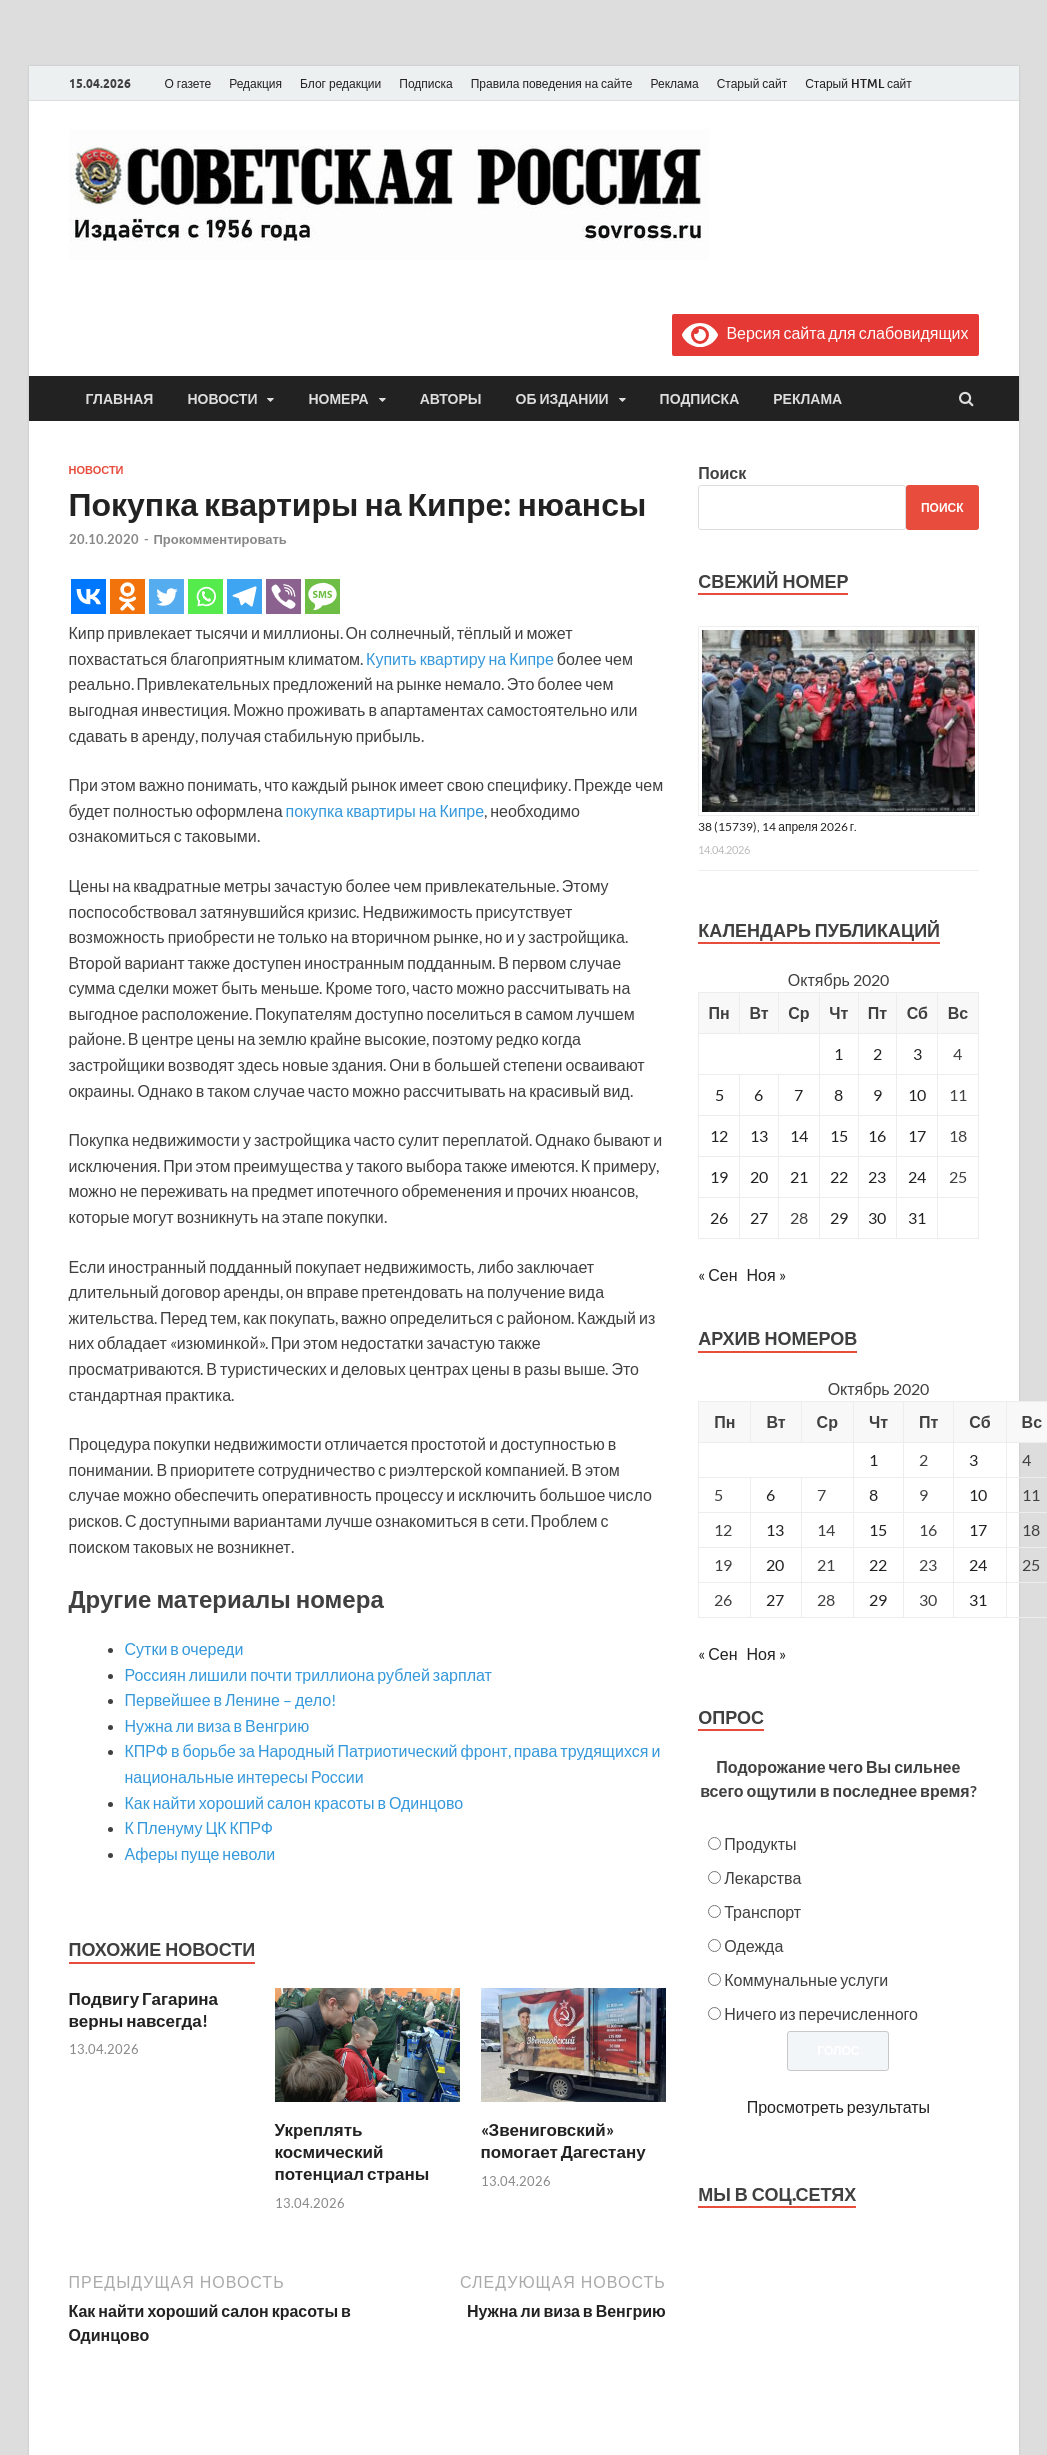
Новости (222, 399)
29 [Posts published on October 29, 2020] (878, 1599)
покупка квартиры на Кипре (385, 810)
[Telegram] (244, 596)
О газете (188, 83)
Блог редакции (340, 83)
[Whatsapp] (205, 596)
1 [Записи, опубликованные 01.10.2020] (838, 1053)
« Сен (717, 1274)
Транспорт (762, 1911)
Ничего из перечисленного (821, 2013)
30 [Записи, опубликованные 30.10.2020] (877, 1217)
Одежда (753, 1945)
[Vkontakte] (88, 596)
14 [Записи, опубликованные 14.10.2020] (799, 1135)
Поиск (722, 472)
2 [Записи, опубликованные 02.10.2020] (877, 1053)
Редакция (255, 83)
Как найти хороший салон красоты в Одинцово (294, 1802)
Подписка (425, 83)
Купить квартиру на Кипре (460, 658)
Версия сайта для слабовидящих (825, 332)
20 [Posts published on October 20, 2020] (775, 1564)
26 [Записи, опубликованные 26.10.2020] (719, 1217)
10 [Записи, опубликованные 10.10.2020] (917, 1094)
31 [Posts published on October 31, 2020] (978, 1599)
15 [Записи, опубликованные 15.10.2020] (839, 1135)
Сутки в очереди (184, 1648)
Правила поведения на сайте (552, 83)
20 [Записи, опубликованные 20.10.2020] (759, 1176)
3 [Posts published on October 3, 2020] (973, 1459)
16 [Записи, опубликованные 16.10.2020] (877, 1135)
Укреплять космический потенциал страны (352, 2151)
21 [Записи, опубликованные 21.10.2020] (799, 1176)
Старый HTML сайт (858, 83)
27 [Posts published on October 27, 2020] (775, 1599)
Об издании (562, 399)
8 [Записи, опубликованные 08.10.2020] (838, 1094)
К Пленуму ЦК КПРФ (199, 1827)
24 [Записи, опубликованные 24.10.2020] (917, 1176)
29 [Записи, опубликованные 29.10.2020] (839, 1217)
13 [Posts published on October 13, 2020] (775, 1529)
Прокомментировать (220, 539)
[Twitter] (166, 596)
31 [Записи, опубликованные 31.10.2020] (917, 1217)
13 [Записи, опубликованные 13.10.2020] (759, 1135)
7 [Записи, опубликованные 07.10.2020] (798, 1094)
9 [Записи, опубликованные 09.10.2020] (877, 1094)
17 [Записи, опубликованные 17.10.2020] (917, 1135)
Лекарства (762, 1877)
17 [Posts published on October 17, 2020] (978, 1529)
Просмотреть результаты (838, 2106)
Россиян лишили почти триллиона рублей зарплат (308, 1674)
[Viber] (283, 596)
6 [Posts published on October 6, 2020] (770, 1494)
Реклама (674, 83)
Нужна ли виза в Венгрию (217, 1725)
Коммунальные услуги (806, 1979)
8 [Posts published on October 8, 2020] (873, 1494)
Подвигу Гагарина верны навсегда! (144, 2009)
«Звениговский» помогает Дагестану (563, 2140)
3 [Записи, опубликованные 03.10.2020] (917, 1053)
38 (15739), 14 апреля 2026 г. (777, 826)
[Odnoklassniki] (127, 596)
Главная (120, 399)
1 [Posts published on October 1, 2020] (873, 1459)
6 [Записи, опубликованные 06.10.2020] (758, 1094)
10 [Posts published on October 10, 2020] (978, 1494)
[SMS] (322, 596)
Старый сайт (752, 83)
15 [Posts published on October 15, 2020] (878, 1529)
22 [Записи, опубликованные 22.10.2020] (839, 1176)
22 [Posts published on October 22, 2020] (878, 1564)
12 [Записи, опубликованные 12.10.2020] (719, 1135)
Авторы (451, 399)
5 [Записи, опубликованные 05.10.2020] (719, 1094)
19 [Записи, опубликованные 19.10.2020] (719, 1176)
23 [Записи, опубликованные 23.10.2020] (877, 1176)
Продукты (760, 1843)
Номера (338, 399)
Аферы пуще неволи (200, 1853)
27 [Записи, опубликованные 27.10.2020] (759, 1217)
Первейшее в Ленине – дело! (231, 1699)
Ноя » (766, 1274)
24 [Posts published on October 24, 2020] (978, 1564)
